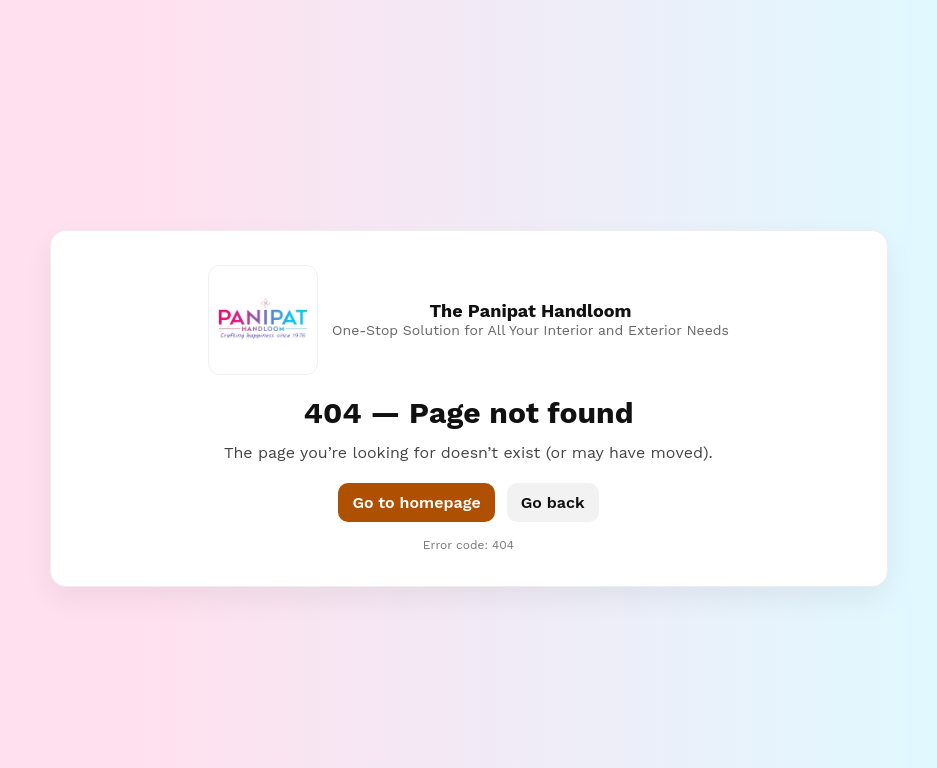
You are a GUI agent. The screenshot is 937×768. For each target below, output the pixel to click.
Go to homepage (416, 502)
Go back (553, 502)
